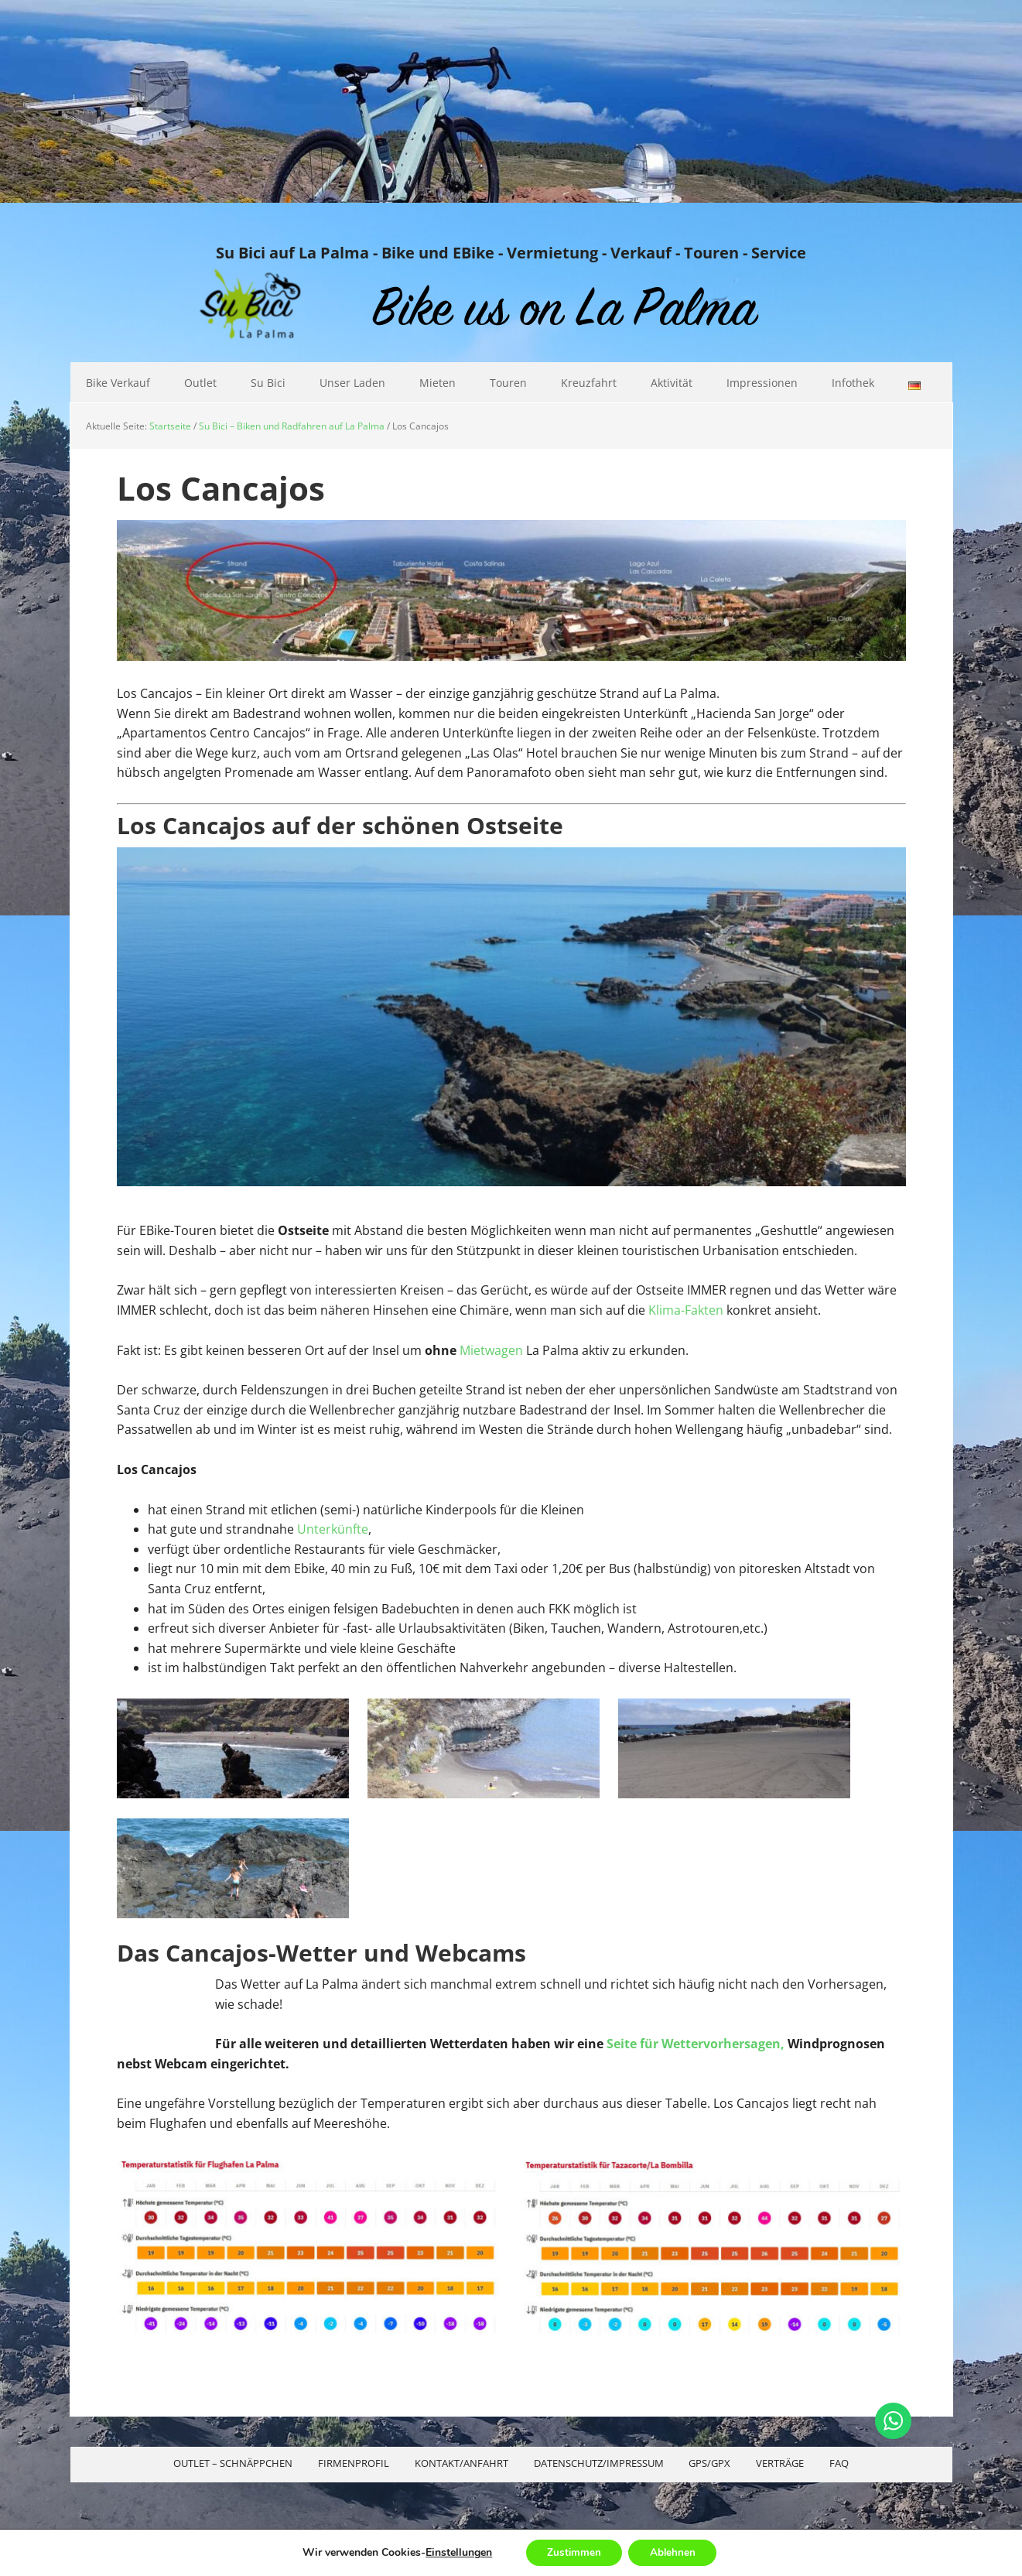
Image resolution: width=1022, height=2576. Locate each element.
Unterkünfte (332, 1529)
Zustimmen (571, 2551)
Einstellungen (454, 2552)
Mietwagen (491, 1350)
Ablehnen (674, 2551)
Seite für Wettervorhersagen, (695, 2043)
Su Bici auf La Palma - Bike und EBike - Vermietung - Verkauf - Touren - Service (511, 252)
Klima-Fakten (685, 1310)
